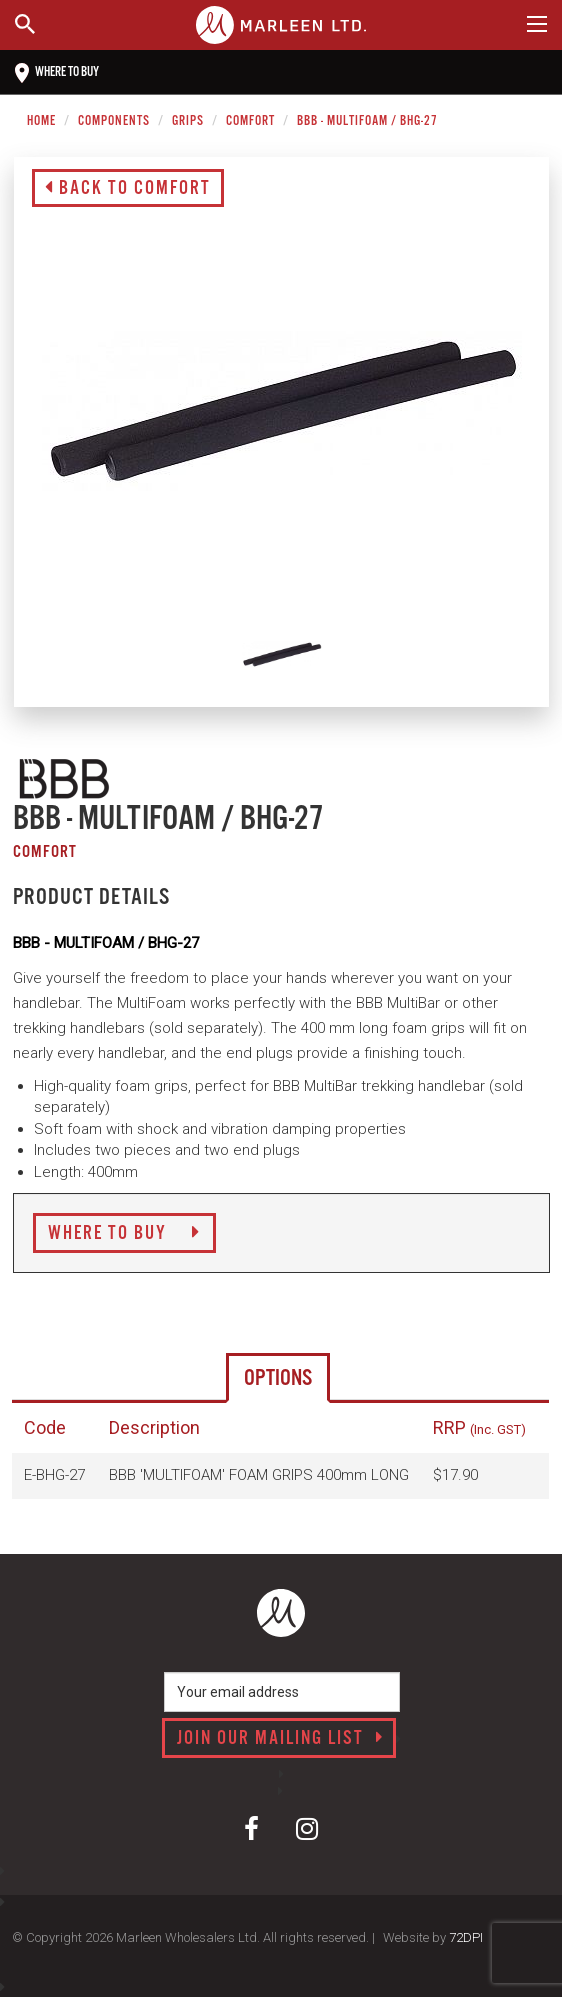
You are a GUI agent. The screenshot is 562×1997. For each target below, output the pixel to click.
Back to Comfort (128, 189)
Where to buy (57, 73)
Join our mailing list (280, 1739)
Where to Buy (124, 1234)
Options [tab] (278, 1378)
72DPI (466, 1937)
